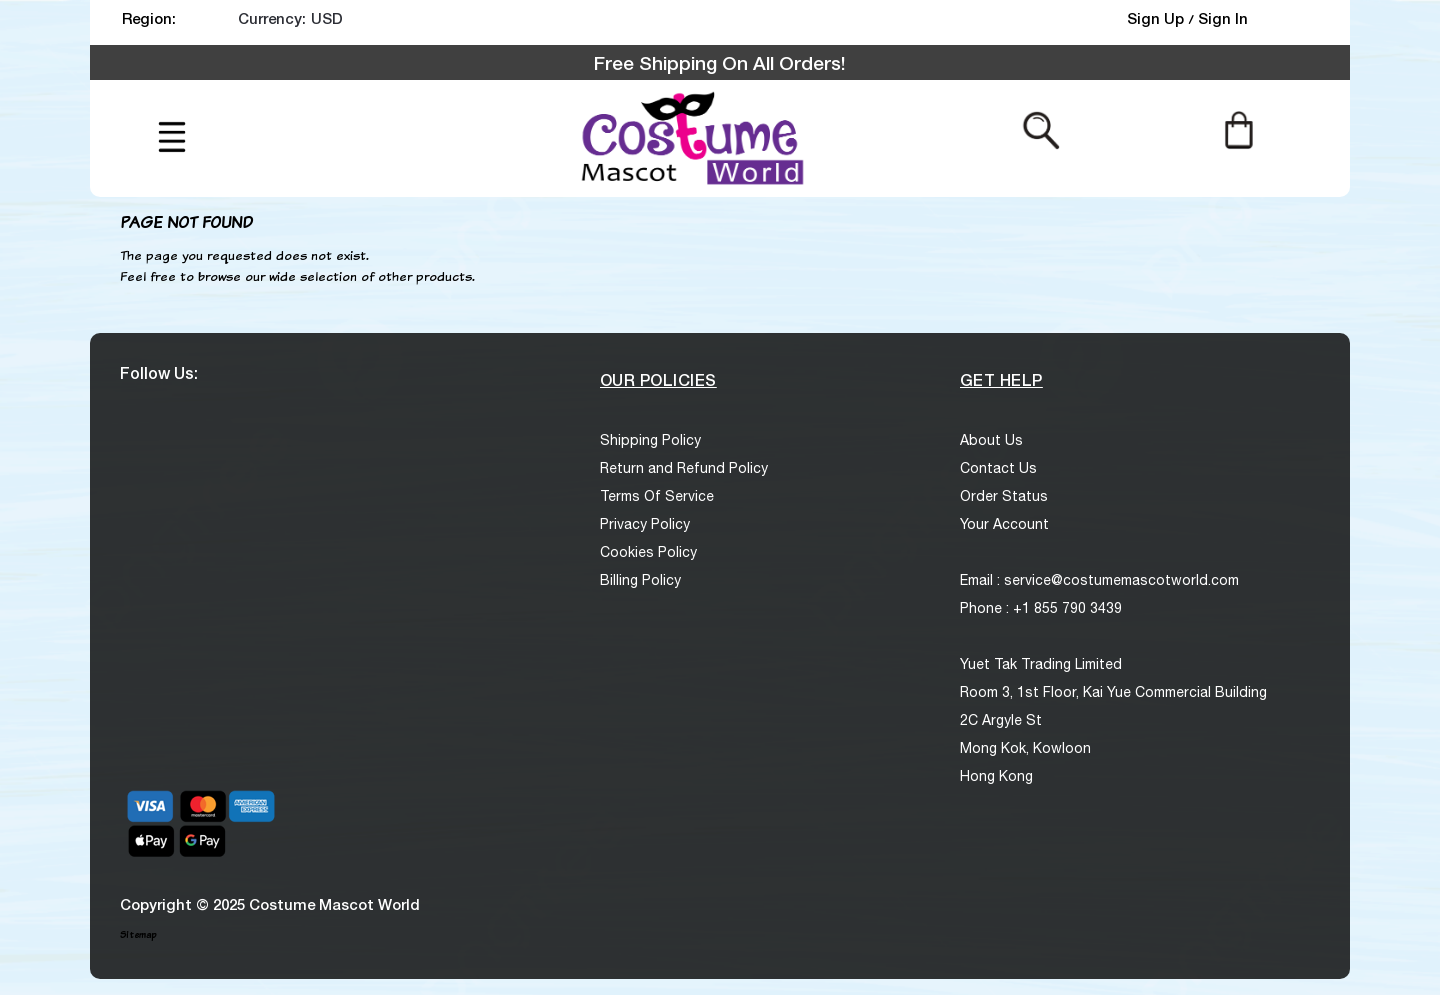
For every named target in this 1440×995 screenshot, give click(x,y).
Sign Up (1157, 18)
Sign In (1223, 18)
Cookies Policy (648, 552)
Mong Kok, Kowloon (1025, 748)
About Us (991, 440)
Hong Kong (996, 776)
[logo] (690, 138)
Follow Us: (159, 372)
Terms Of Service (657, 496)
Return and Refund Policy (684, 468)
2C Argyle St (1001, 720)
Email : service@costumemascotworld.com (1099, 580)
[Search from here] (1041, 129)
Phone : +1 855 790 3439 (1041, 608)
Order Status (1004, 496)
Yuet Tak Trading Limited (1041, 664)
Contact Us (998, 468)
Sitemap (138, 934)
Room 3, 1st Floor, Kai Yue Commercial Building (1113, 692)
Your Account (1004, 524)
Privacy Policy (645, 524)
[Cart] (1238, 129)
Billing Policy (640, 580)
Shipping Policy (650, 440)
